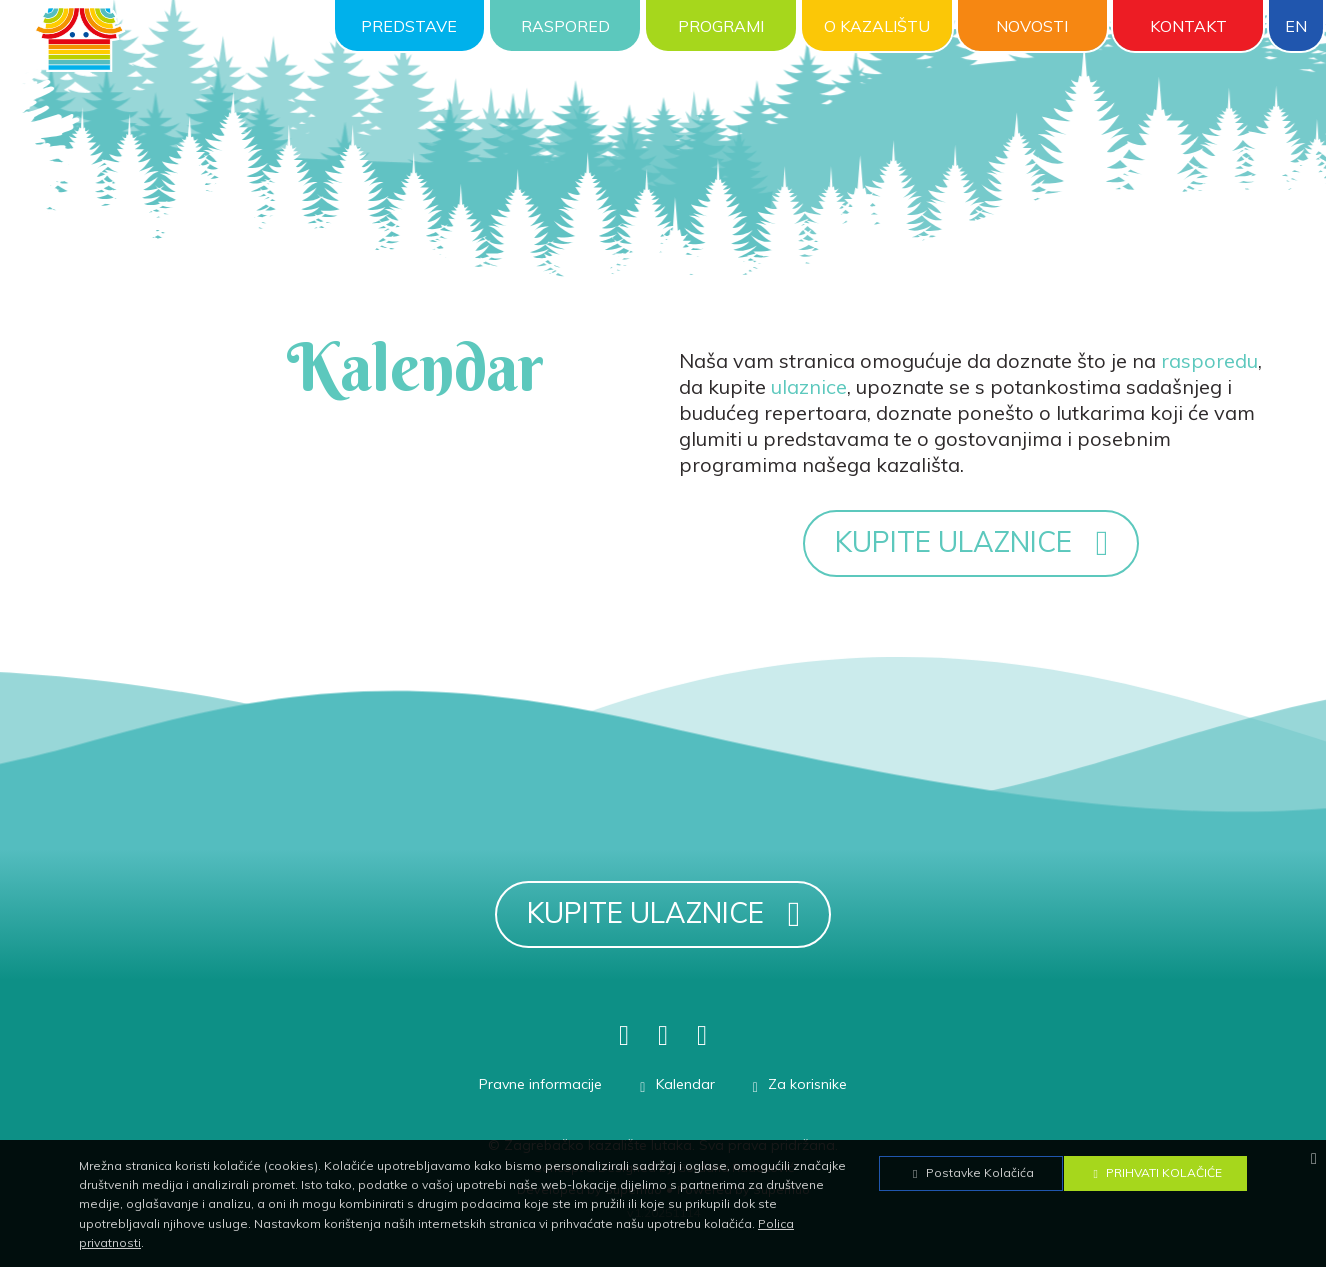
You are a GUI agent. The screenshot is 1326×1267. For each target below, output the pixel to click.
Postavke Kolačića (971, 1172)
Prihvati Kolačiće (1155, 1172)
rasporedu (1209, 360)
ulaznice (809, 386)
